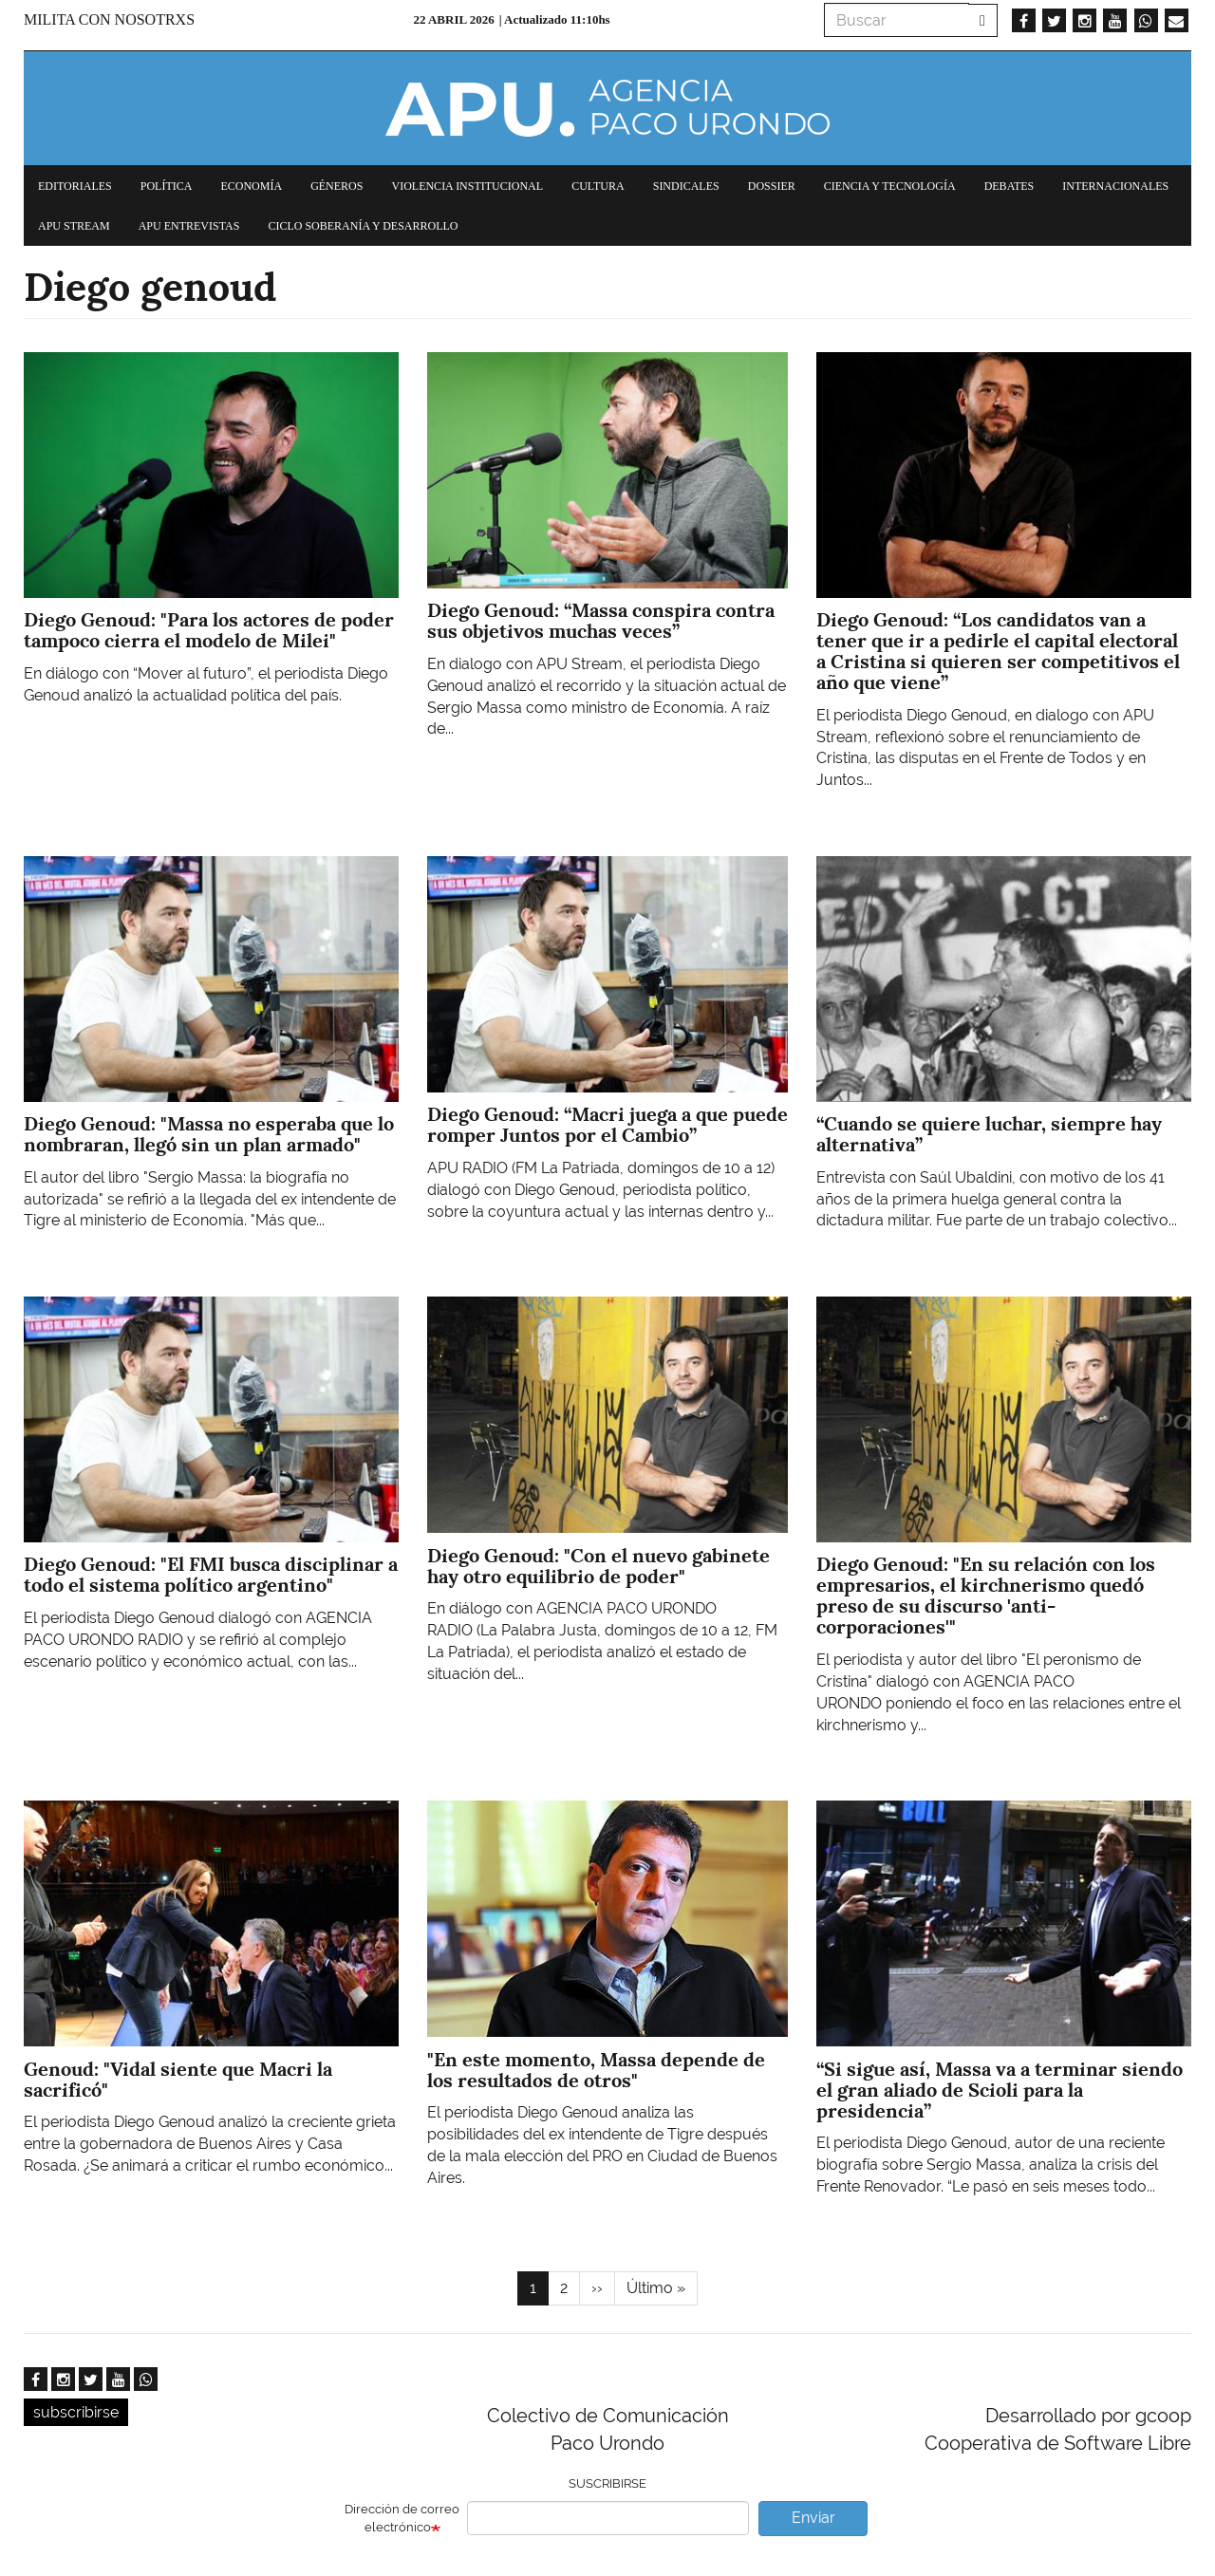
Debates (1009, 186)
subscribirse (76, 2412)
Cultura (598, 186)
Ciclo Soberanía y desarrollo (363, 226)
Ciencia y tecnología (890, 186)
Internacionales (1115, 186)
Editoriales (75, 186)
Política (166, 186)
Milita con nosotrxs (109, 19)
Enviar (813, 2518)
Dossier (771, 186)
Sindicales (686, 186)
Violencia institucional (467, 186)
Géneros (336, 186)
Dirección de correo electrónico (402, 2518)
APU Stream (74, 226)
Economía (251, 186)
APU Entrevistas (189, 226)
